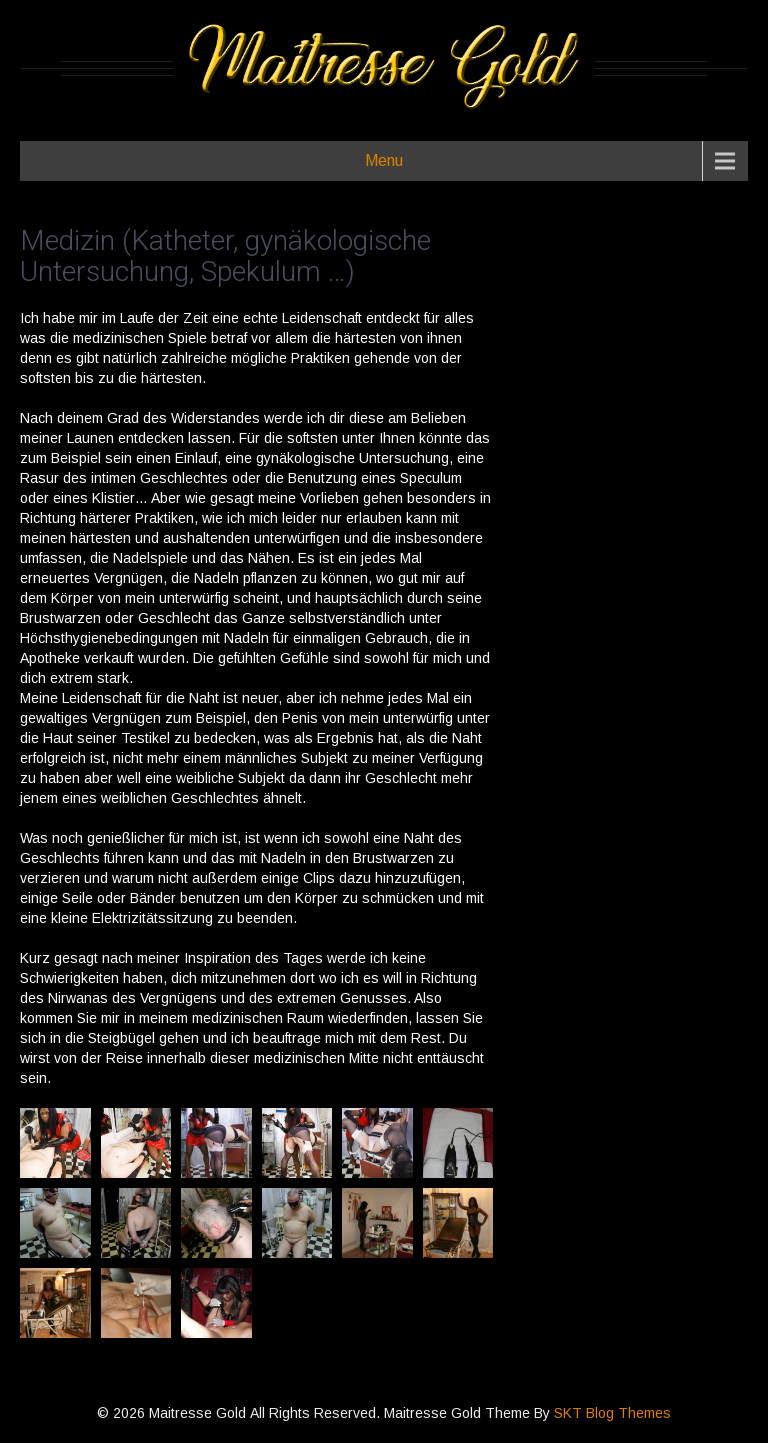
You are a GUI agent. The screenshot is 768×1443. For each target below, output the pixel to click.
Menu (384, 160)
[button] (55, 1143)
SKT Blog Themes (612, 1413)
